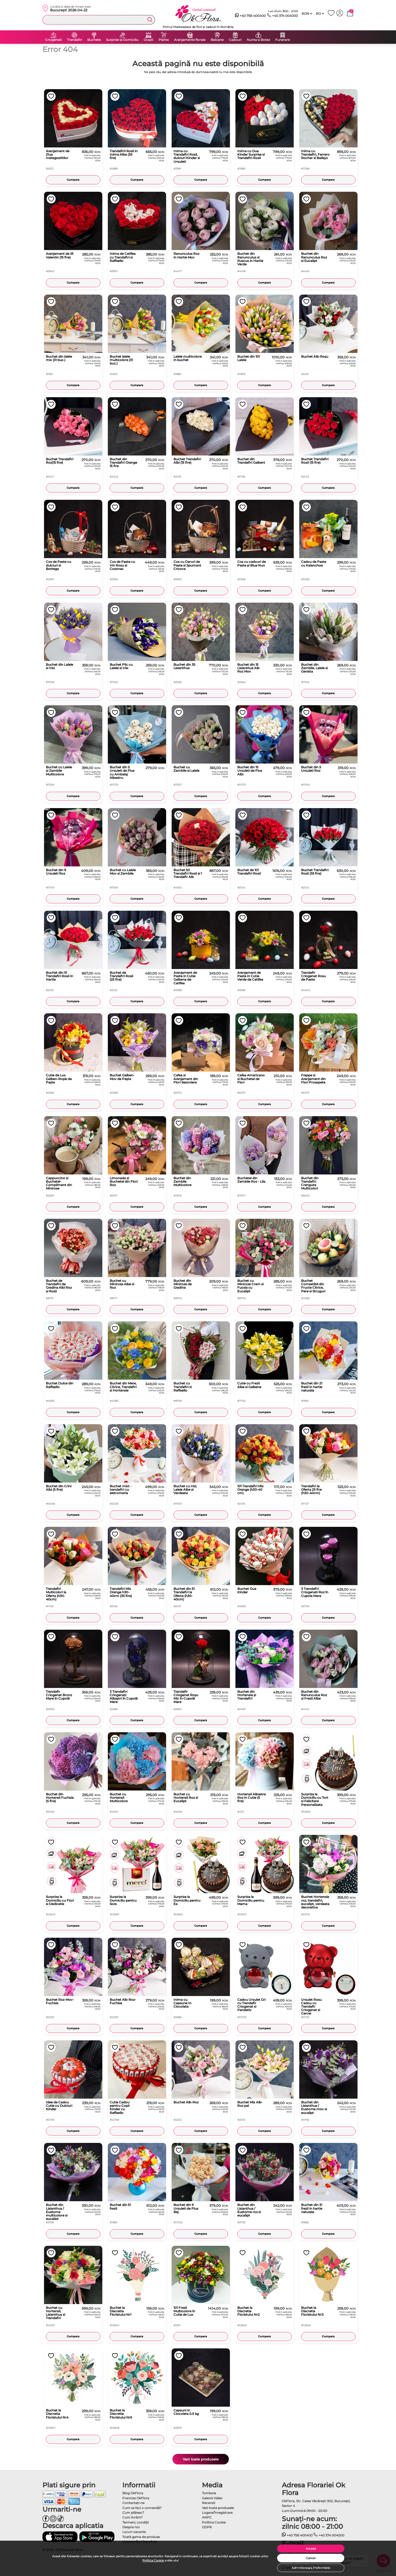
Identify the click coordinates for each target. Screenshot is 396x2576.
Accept (311, 2548)
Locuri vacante (134, 2532)
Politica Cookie (153, 2560)
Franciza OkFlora (135, 2498)
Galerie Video (212, 2498)
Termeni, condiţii (135, 2522)
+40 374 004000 (282, 15)
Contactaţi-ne (133, 2503)
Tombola (209, 2493)
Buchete (94, 40)
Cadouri (235, 40)
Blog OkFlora (132, 2493)
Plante (163, 40)
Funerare (282, 40)
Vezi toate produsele (201, 2459)
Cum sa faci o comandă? (142, 2508)
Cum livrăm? (132, 2517)
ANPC (207, 2517)
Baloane (217, 40)
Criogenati (53, 40)
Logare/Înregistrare (217, 2513)
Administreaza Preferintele (311, 2568)
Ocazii (148, 40)
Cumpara (73, 179)
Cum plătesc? (133, 2513)
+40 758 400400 (250, 15)
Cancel (311, 2558)
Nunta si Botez (258, 40)
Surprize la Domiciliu (122, 40)
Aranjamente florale (189, 40)
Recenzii (208, 2503)
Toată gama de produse (141, 2537)
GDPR (207, 2527)
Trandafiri (74, 40)
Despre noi (130, 2527)
